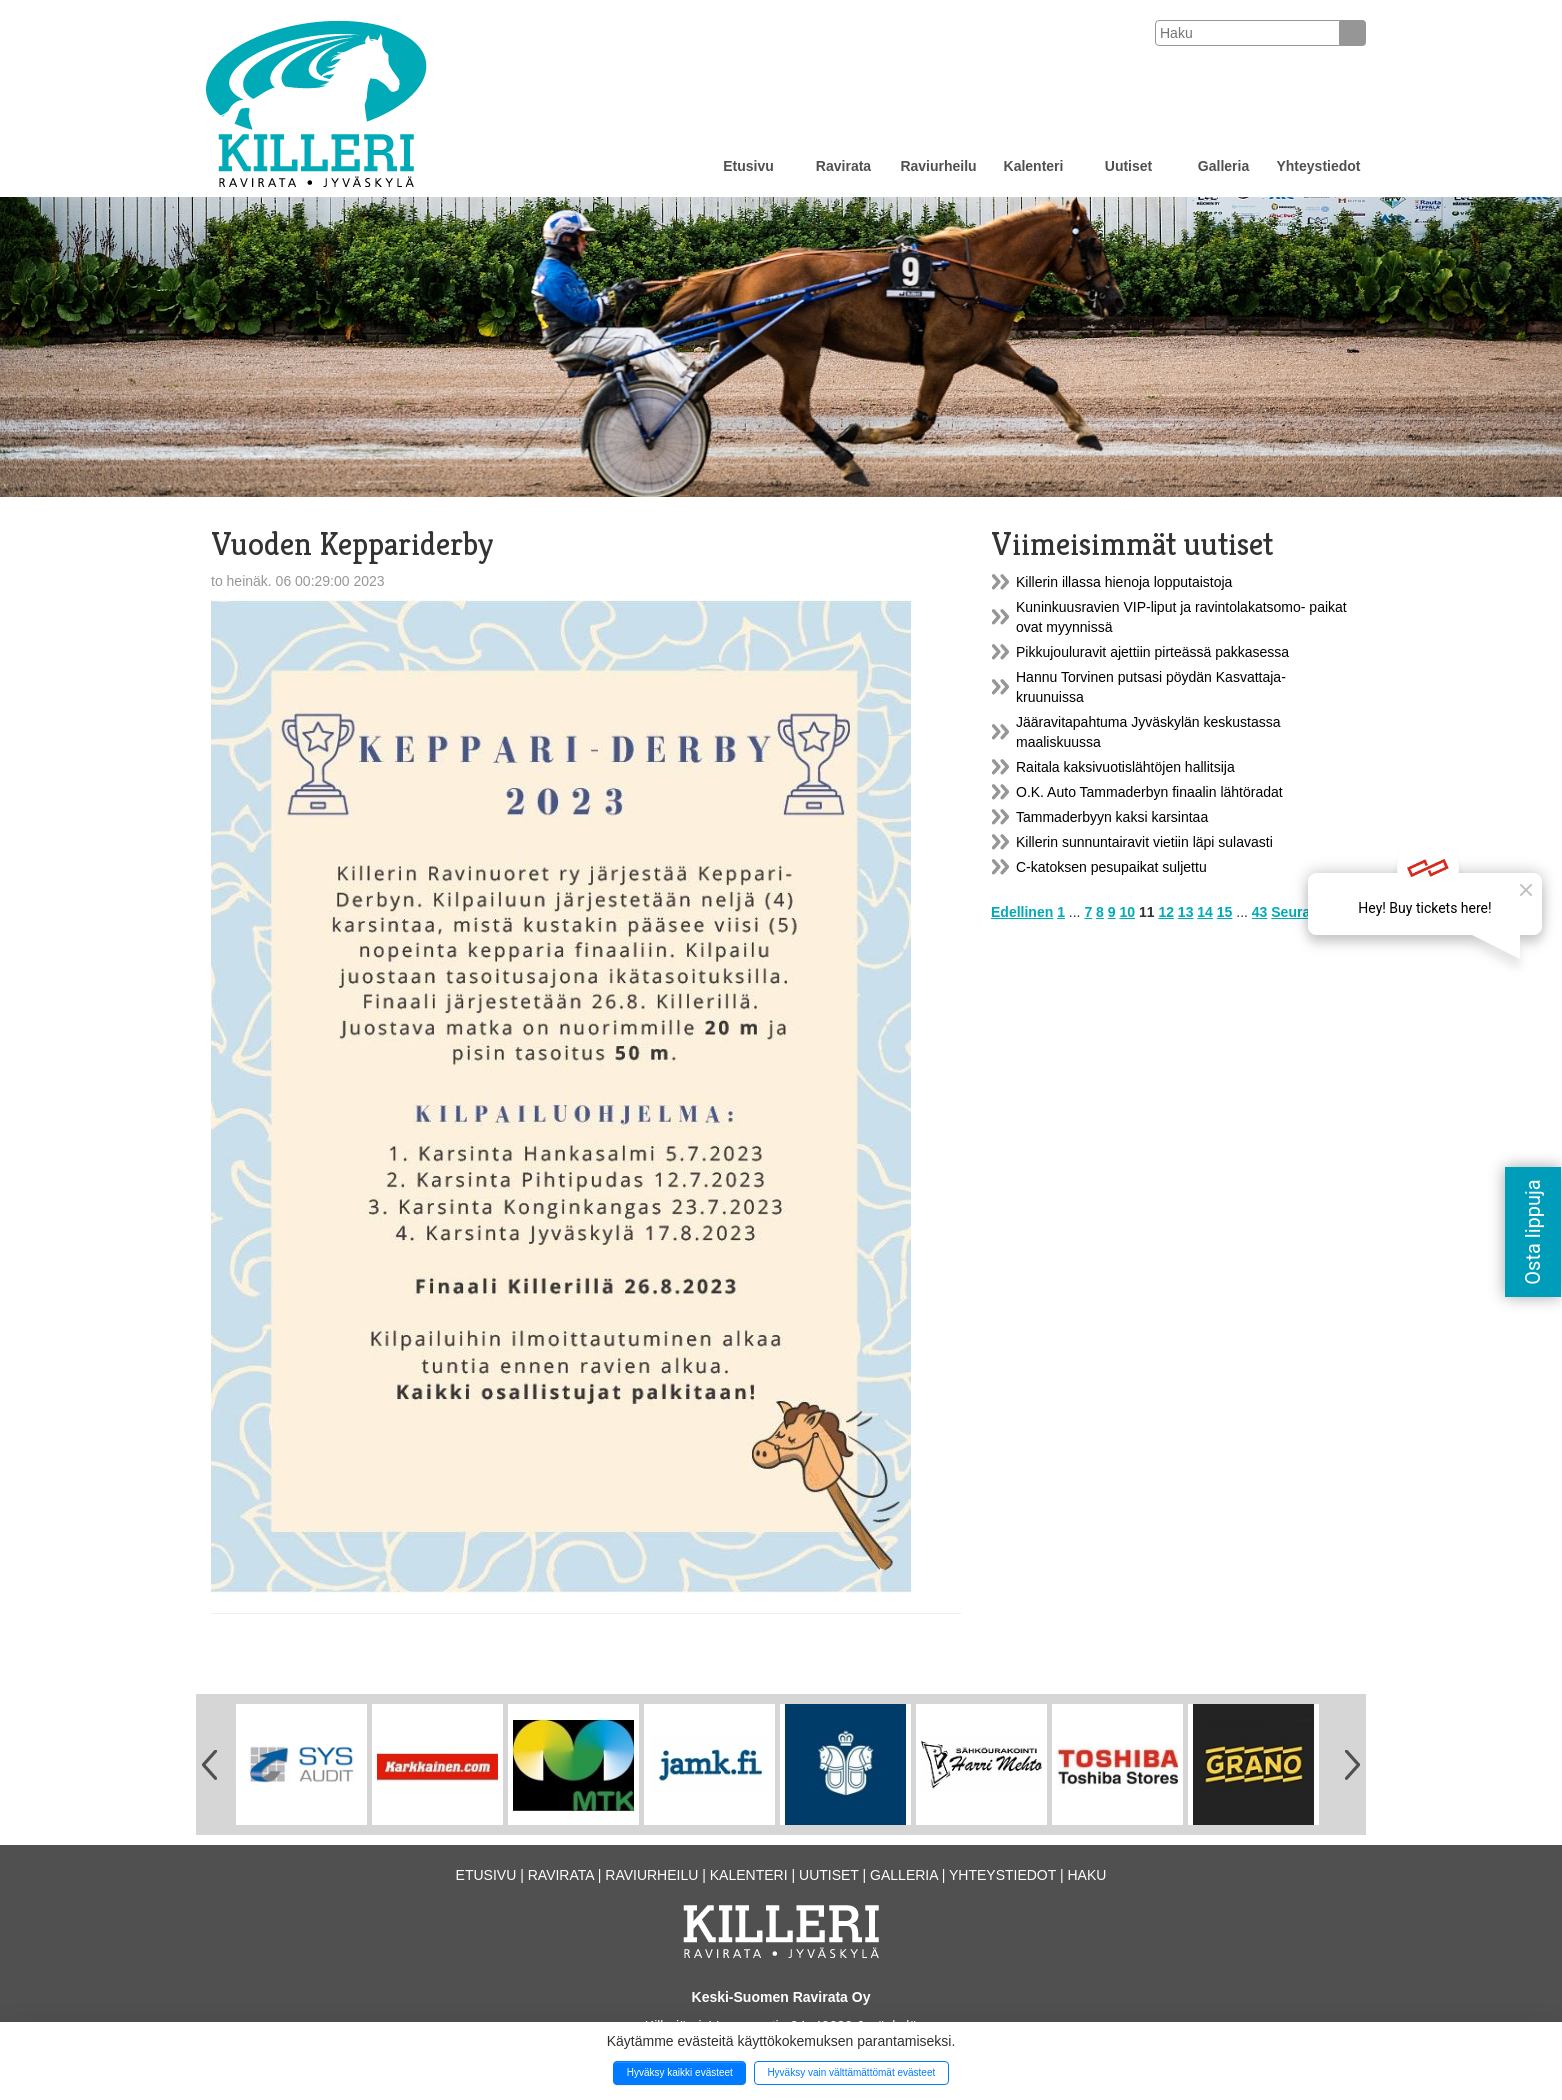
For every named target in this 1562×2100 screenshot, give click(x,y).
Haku (1086, 1875)
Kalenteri (1034, 166)
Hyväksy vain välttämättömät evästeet (851, 2072)
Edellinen (1022, 912)
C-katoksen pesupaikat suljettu (1111, 867)
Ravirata (843, 166)
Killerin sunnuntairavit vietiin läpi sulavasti (1144, 842)
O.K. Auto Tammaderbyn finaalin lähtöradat (1149, 792)
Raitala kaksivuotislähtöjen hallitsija (1125, 767)
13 (1186, 912)
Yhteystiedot (1318, 166)
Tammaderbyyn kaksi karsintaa (1112, 817)
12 (1166, 912)
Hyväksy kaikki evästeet (680, 2072)
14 (1205, 912)
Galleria (1223, 166)
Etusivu (748, 166)
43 (1260, 912)
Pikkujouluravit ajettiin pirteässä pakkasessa (1152, 652)
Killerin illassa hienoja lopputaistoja (1124, 582)
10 (1127, 912)
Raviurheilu (938, 166)
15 (1225, 912)
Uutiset (1128, 166)
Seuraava (1302, 912)
